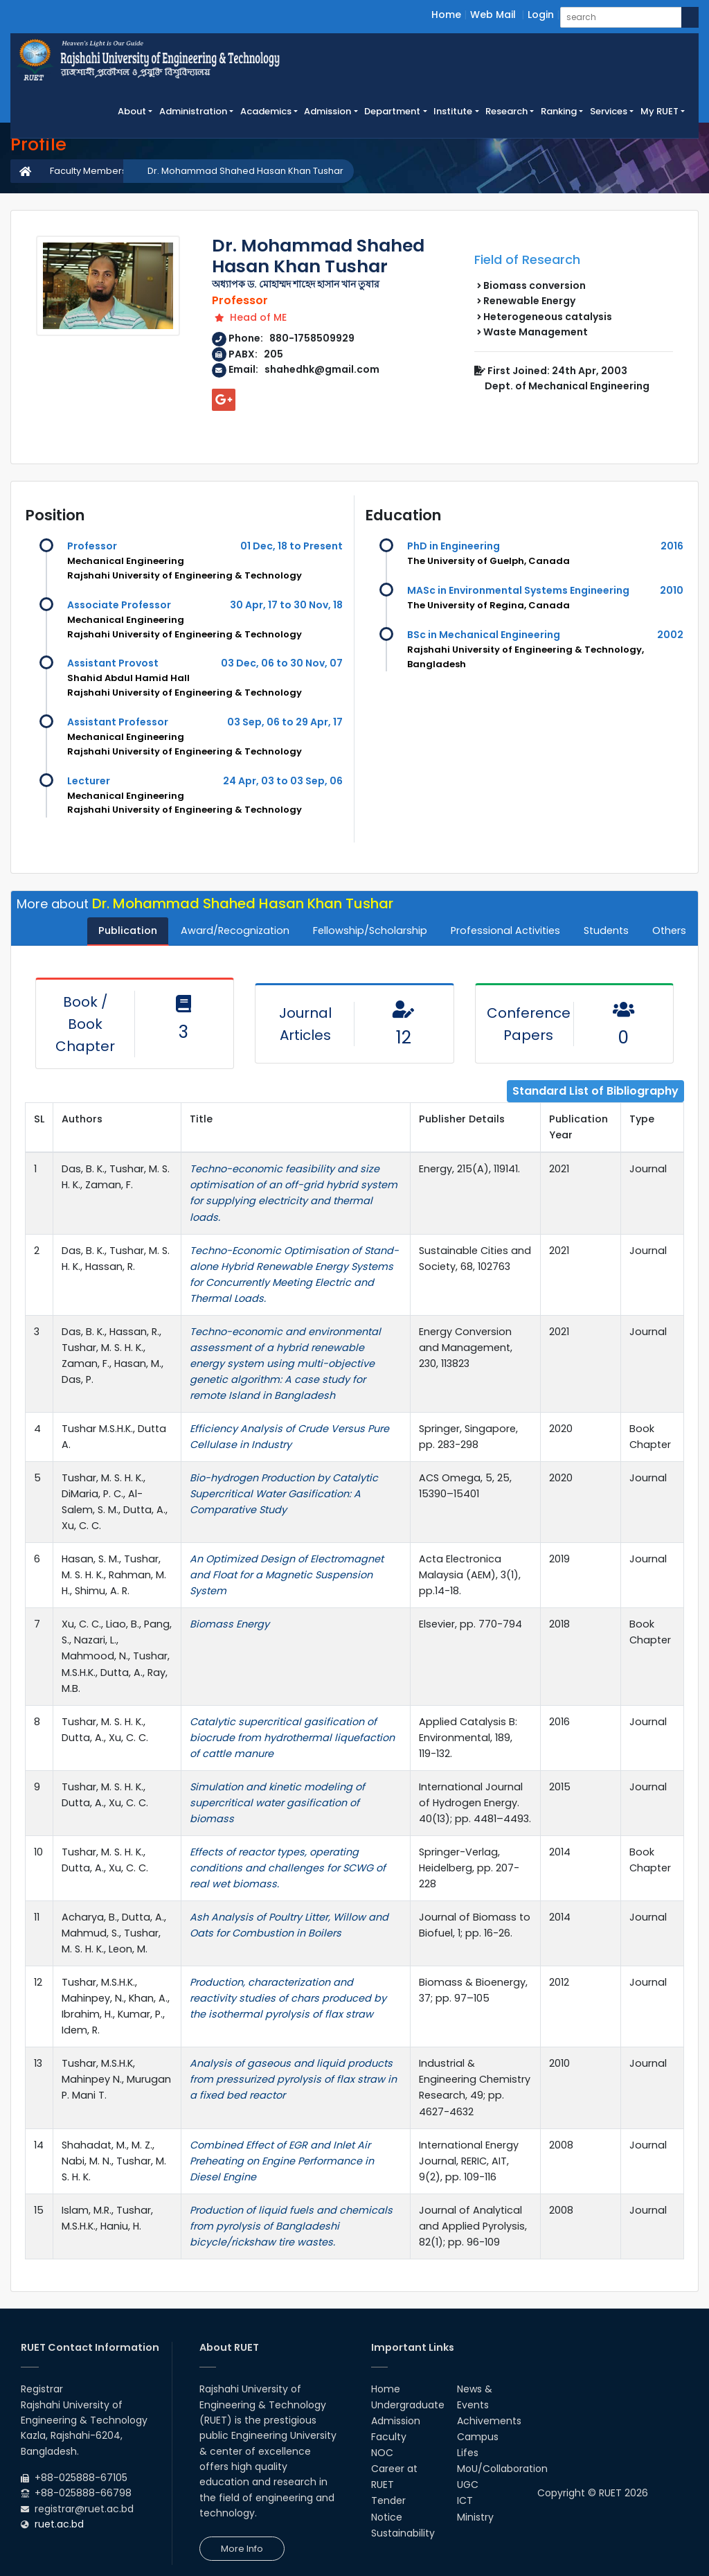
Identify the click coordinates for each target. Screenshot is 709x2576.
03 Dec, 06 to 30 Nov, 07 (282, 663)
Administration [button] (193, 111)
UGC (467, 2484)
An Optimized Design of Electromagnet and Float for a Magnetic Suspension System (287, 1575)
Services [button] (608, 111)
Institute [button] (452, 111)
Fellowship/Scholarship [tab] (370, 930)
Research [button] (506, 111)
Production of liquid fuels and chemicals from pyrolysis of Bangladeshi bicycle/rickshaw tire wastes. (291, 2226)
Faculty (388, 2437)
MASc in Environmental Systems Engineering (518, 590)
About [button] (132, 111)
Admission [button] (327, 111)
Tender (388, 2500)
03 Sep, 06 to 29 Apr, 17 (285, 722)
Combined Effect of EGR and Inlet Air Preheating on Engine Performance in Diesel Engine (282, 2161)
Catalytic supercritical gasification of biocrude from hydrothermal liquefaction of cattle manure (292, 1738)
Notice (386, 2517)
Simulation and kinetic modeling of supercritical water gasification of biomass (277, 1803)
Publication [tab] (127, 930)
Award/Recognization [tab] (235, 930)
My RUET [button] (659, 111)
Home (446, 14)
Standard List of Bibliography (595, 1091)
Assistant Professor (117, 722)
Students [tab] (606, 930)
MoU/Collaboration (502, 2469)
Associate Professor (119, 605)
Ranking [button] (559, 111)
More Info (242, 2548)
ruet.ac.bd (59, 2524)
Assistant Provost (113, 663)
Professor (92, 546)
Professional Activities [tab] (505, 930)
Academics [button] (265, 111)
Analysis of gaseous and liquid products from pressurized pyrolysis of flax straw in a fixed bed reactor (293, 2079)
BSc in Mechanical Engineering (483, 635)
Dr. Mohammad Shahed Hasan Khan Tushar (245, 170)
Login (541, 14)
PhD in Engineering (453, 546)
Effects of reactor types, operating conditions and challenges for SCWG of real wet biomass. (288, 1868)
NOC (382, 2453)
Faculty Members (88, 170)
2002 (670, 635)
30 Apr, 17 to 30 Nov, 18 (286, 605)
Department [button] (392, 111)
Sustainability (403, 2533)
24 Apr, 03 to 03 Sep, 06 (283, 781)
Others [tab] (669, 930)
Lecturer (88, 781)
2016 (672, 546)
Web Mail (493, 14)
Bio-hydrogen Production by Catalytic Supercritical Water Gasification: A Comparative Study (284, 1494)
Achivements (489, 2421)
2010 (671, 590)
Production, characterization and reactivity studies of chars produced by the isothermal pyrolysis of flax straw (288, 1998)
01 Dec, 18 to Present (291, 546)
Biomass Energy (229, 1624)
